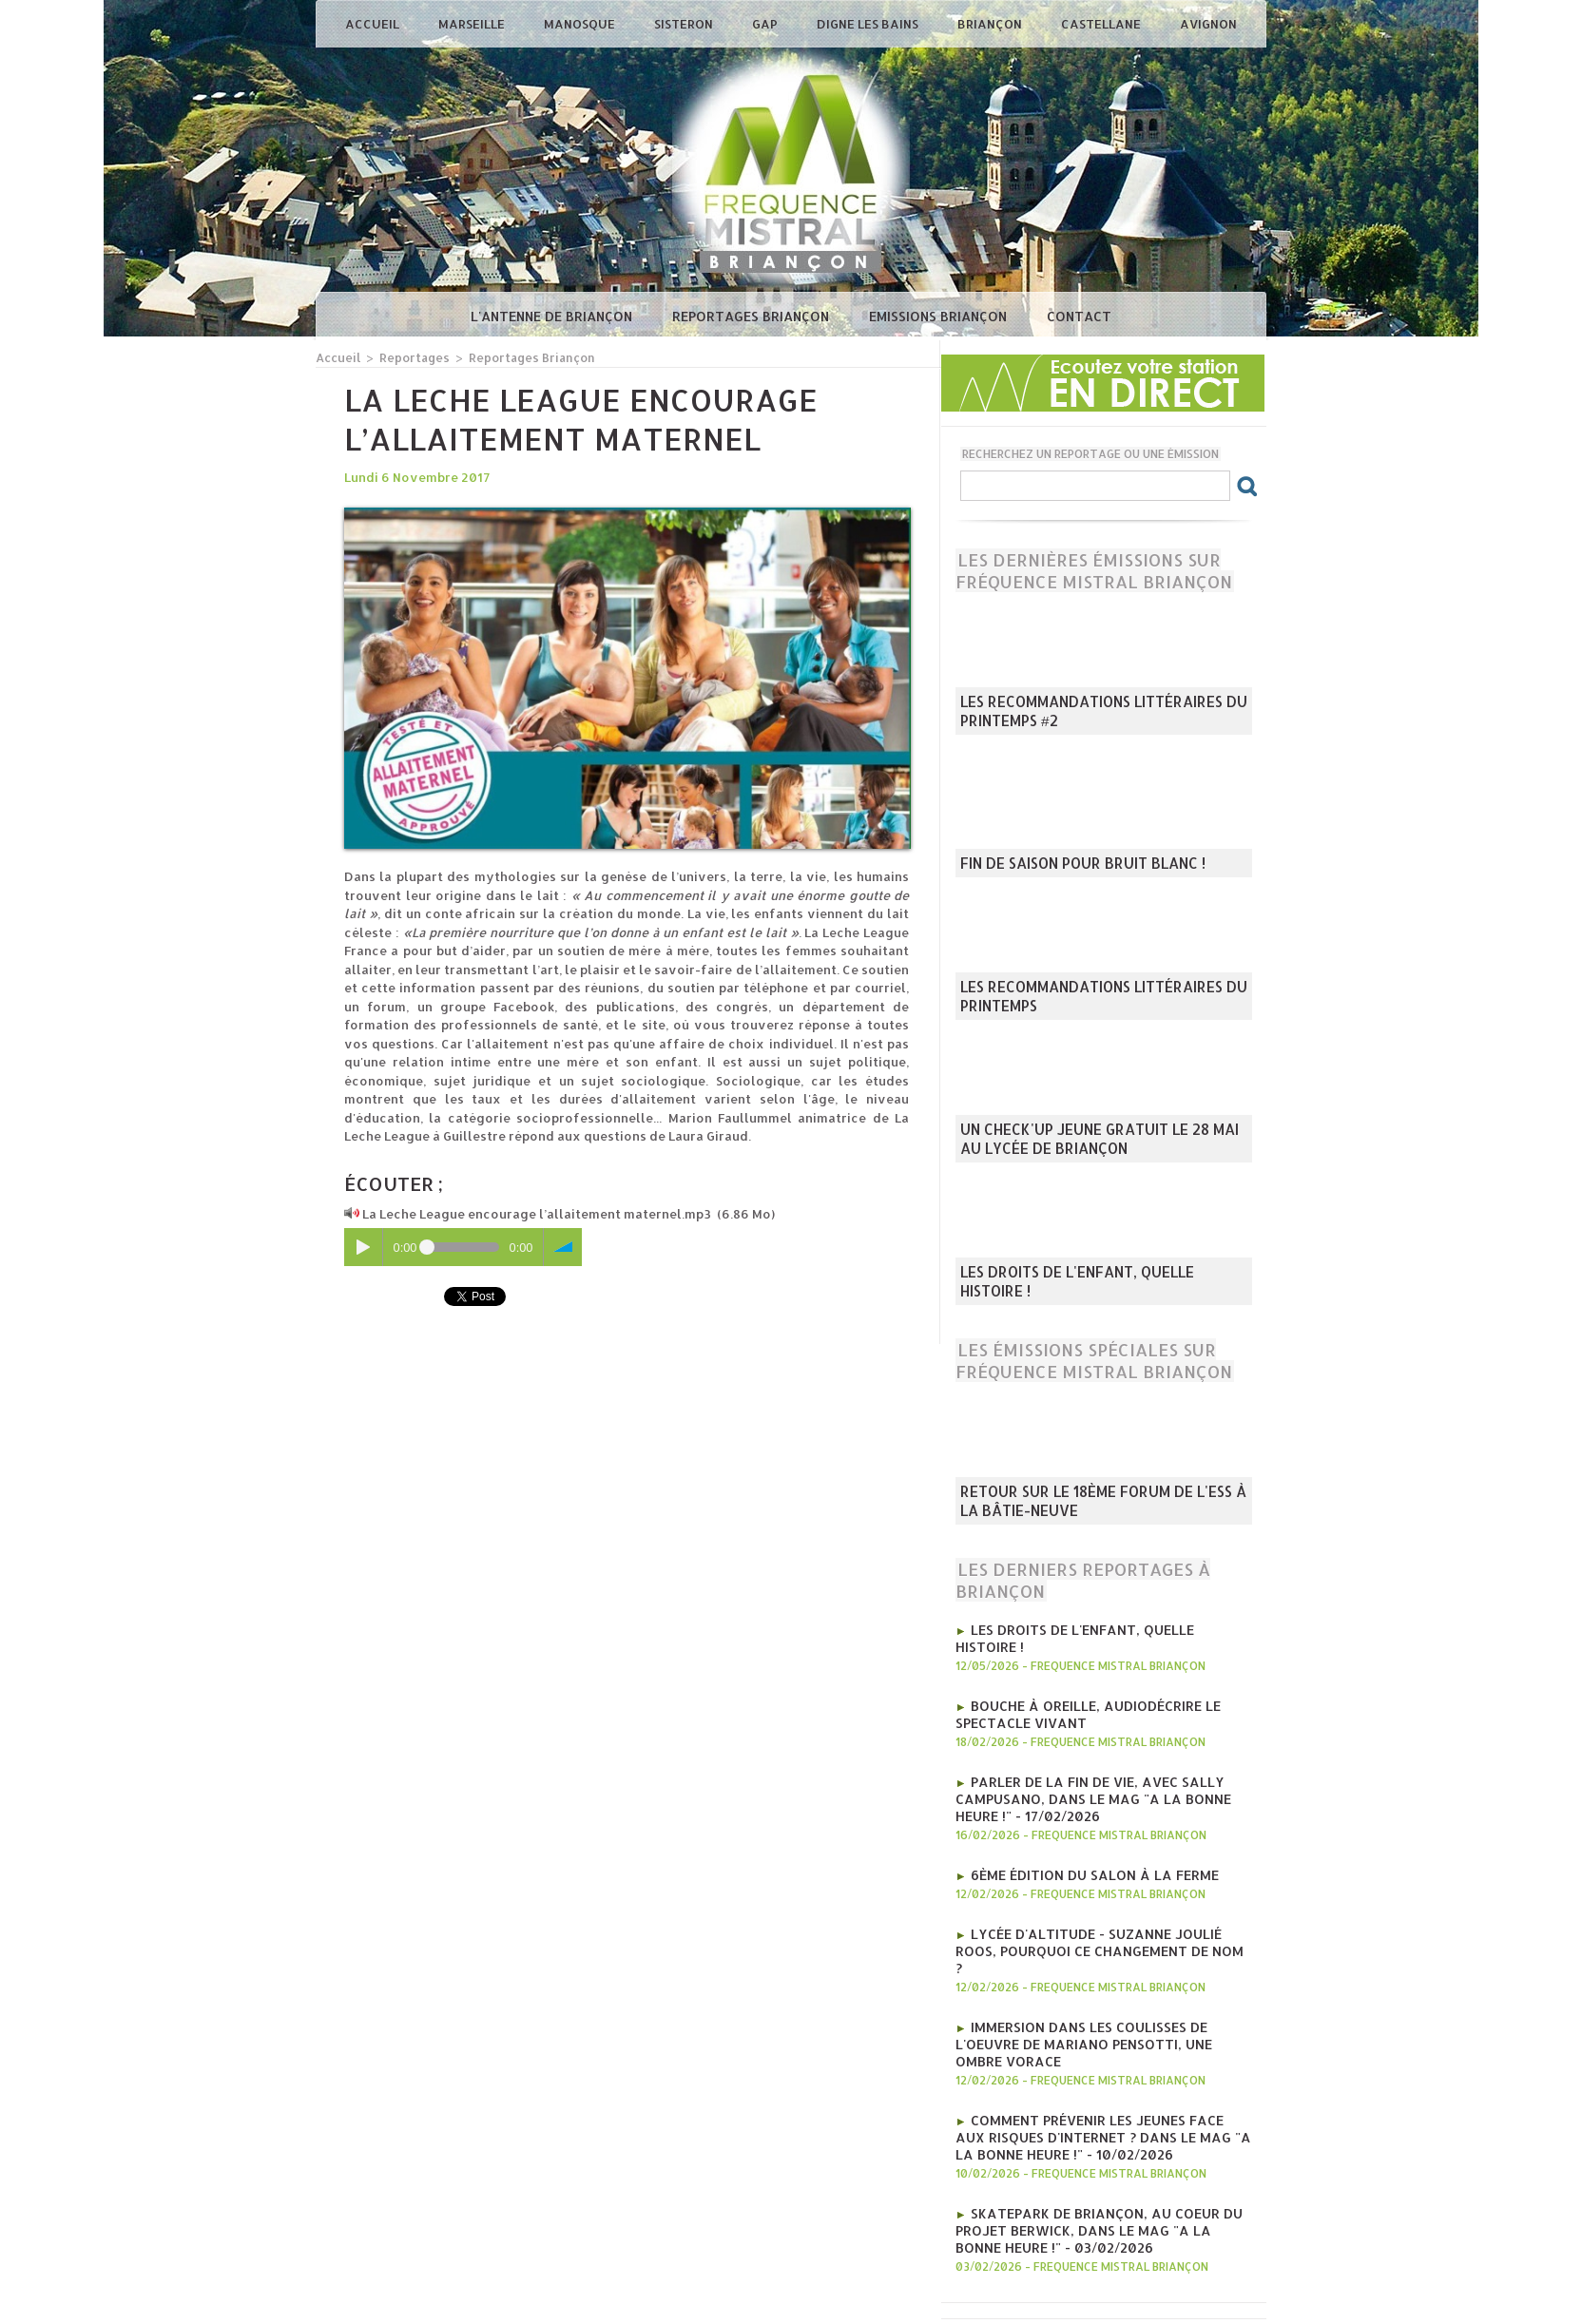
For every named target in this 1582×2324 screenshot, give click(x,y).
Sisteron (685, 23)
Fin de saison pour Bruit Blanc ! (1068, 865)
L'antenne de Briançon (553, 316)
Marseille (473, 23)
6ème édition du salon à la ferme (1085, 1845)
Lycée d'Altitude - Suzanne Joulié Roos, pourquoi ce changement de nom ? (1099, 1909)
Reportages (409, 357)
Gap (766, 23)
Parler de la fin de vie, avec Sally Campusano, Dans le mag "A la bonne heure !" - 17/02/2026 (1102, 1773)
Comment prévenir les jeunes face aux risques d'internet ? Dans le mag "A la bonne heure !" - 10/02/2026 (1095, 2061)
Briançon (991, 23)
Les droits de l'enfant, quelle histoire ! (1095, 1292)
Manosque (581, 23)
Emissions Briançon (940, 316)
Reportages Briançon (752, 316)
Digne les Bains (869, 23)
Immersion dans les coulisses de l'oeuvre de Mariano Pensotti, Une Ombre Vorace (1103, 1982)
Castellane (1102, 23)
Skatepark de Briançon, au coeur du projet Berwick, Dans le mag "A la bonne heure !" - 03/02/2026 (1094, 2149)
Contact (1079, 316)
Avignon (1208, 23)
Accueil (373, 23)
